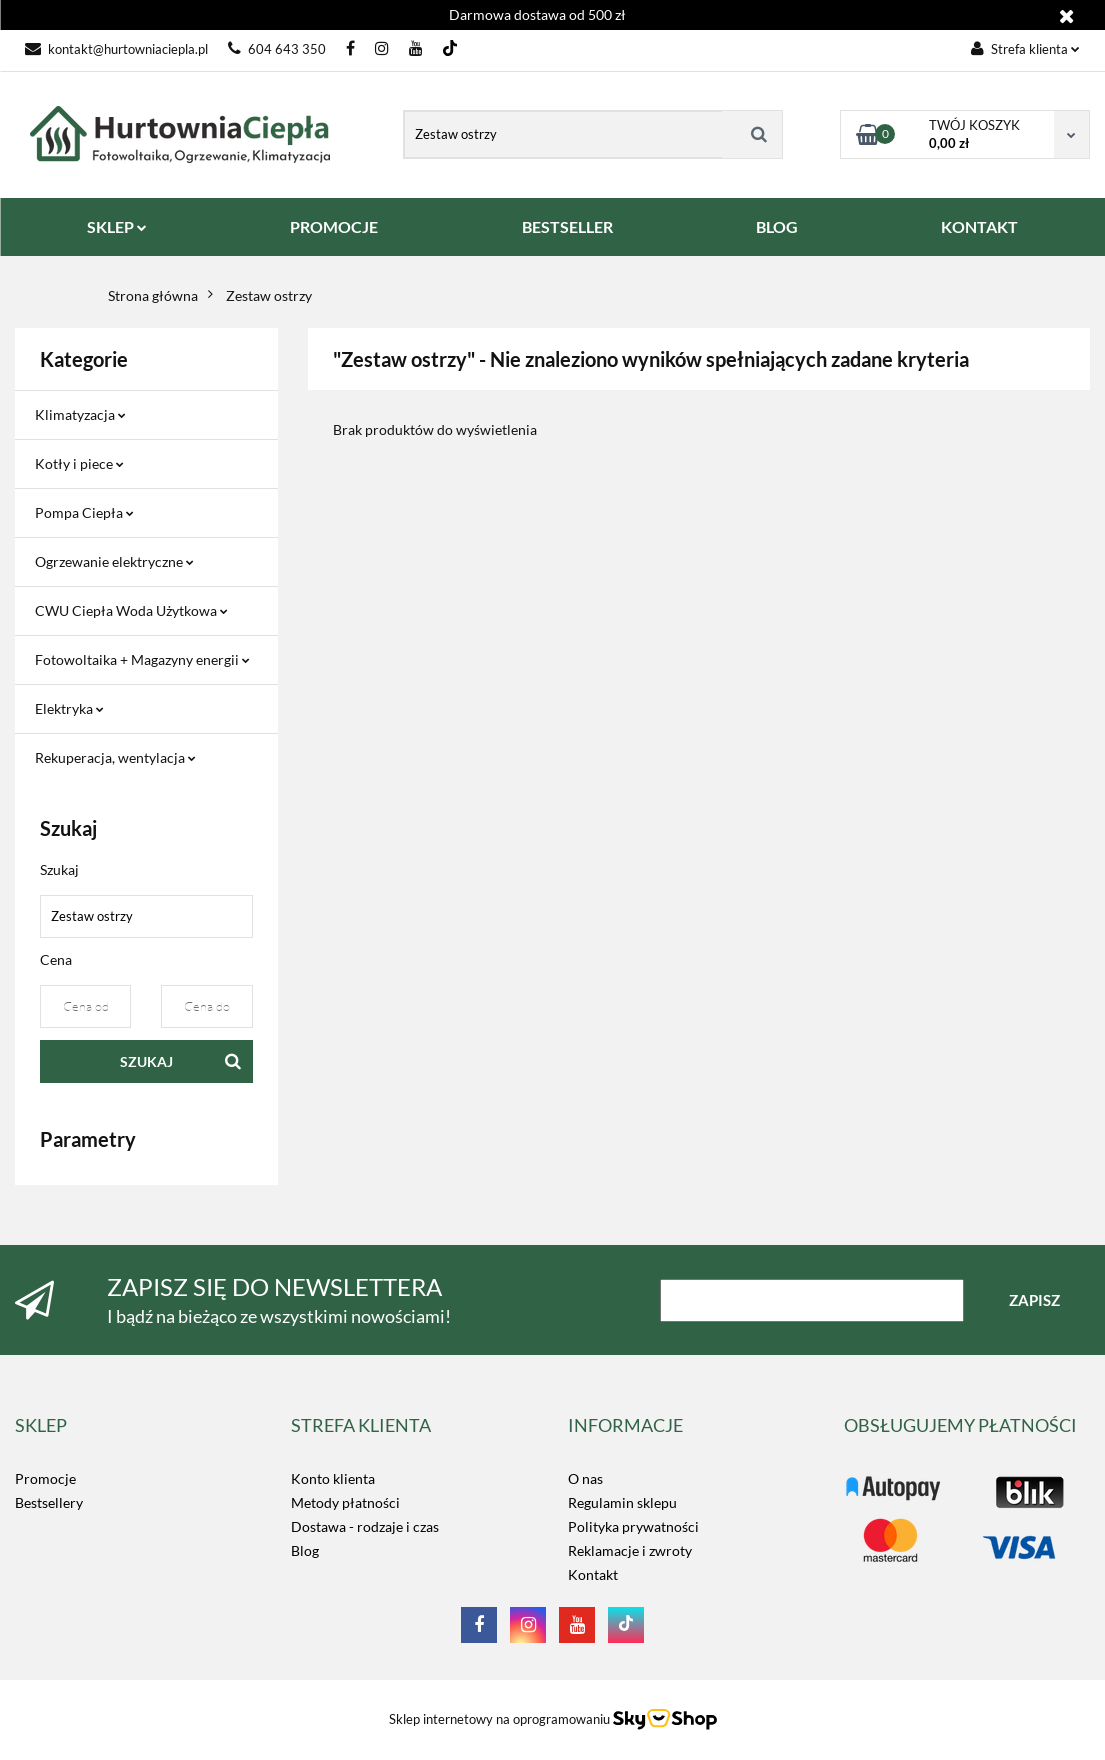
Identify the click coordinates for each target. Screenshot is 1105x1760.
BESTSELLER (567, 226)
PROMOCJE (334, 226)
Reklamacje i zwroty (630, 1550)
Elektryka (69, 708)
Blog (305, 1550)
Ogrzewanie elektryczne (114, 561)
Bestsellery (49, 1502)
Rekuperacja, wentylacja (115, 757)
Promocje (45, 1478)
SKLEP (117, 226)
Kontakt (593, 1574)
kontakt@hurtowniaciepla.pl (116, 49)
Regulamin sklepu (622, 1502)
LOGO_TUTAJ (886, 1478)
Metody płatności (345, 1502)
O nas (585, 1478)
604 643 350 (277, 49)
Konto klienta (333, 1478)
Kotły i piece (79, 463)
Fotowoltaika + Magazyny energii (142, 659)
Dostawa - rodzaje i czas (365, 1526)
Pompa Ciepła (84, 512)
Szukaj (146, 1061)
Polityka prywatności (633, 1526)
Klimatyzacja (80, 414)
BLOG (777, 226)
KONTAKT (979, 226)
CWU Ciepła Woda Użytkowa (131, 610)
